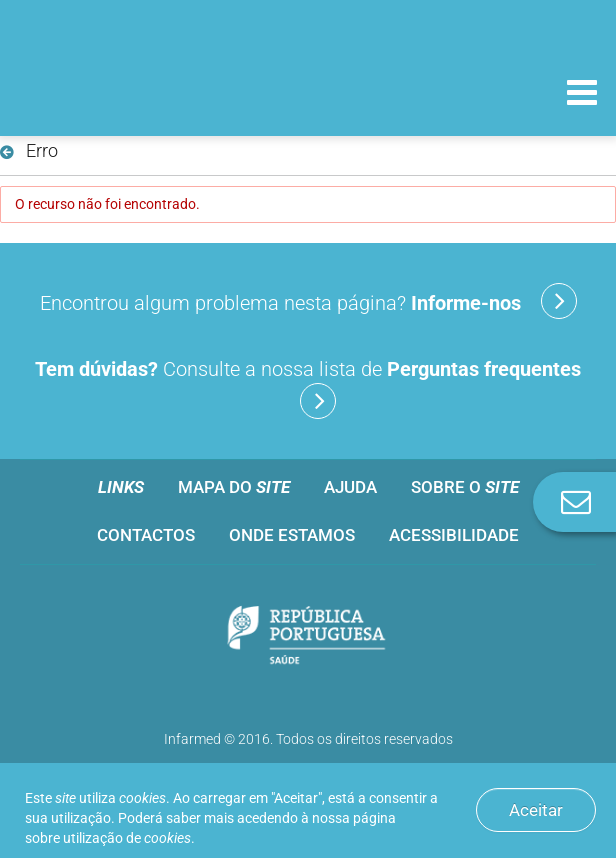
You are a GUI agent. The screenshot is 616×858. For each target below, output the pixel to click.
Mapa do (234, 487)
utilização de (127, 838)
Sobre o (465, 487)
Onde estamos (292, 535)
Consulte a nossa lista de (308, 388)
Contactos (146, 535)
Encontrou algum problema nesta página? (308, 301)
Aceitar (536, 810)
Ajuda (350, 487)
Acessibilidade (454, 535)
